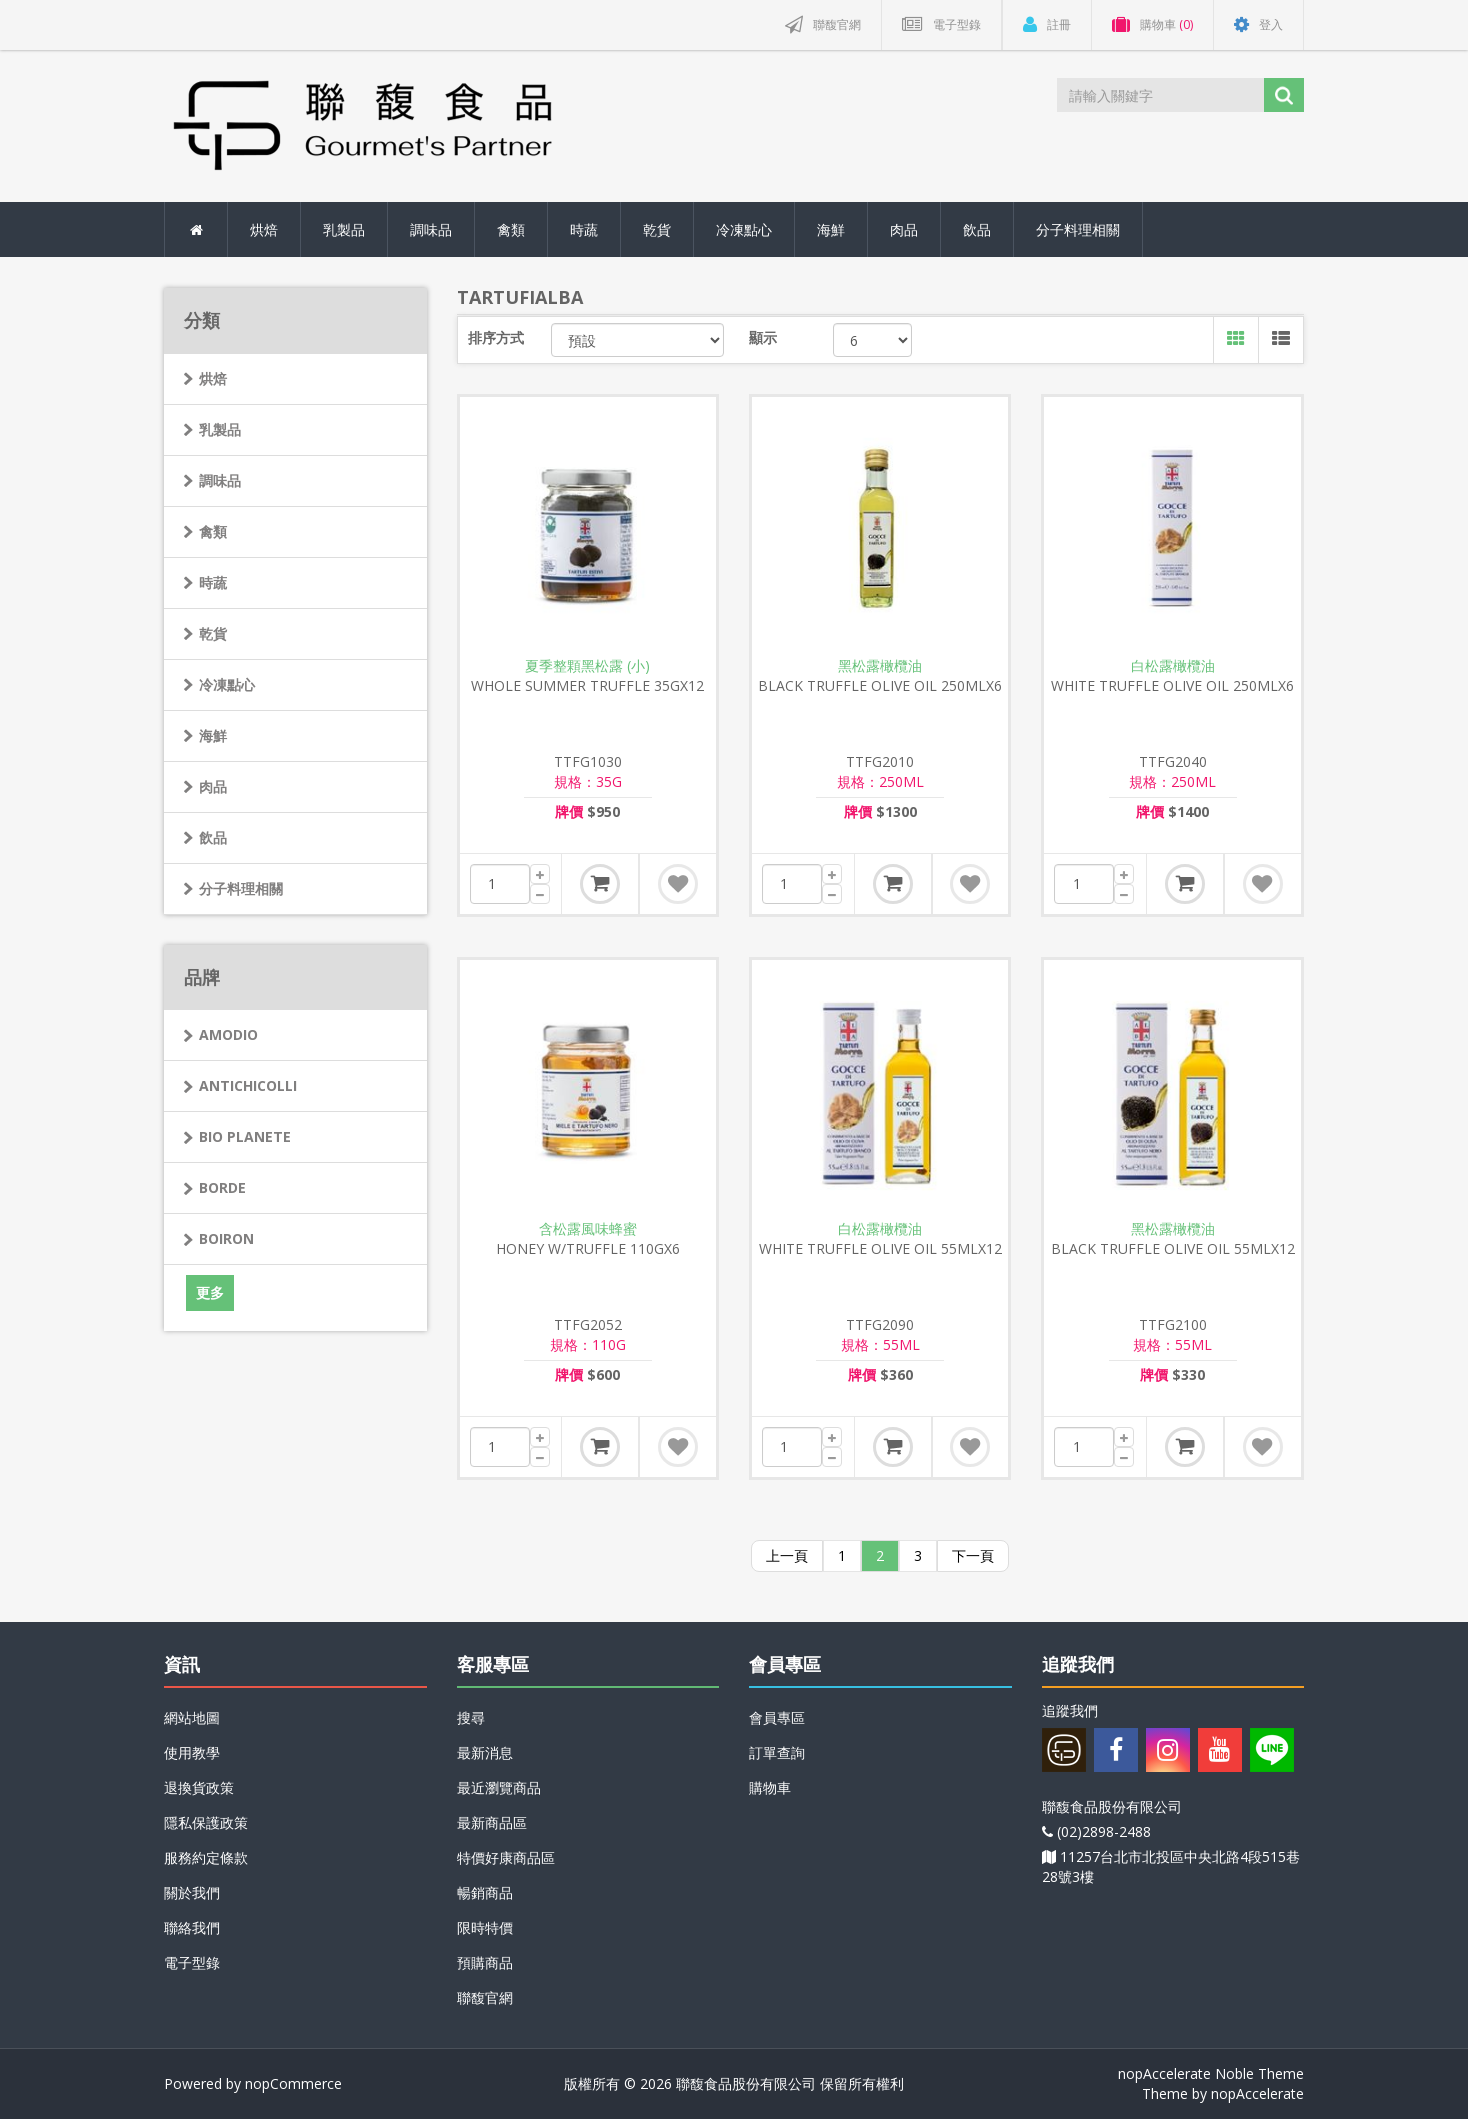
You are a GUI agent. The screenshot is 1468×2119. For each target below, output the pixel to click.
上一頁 (787, 1555)
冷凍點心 (227, 684)
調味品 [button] (431, 229)
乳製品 (220, 429)
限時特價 (485, 1927)
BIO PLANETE (245, 1136)
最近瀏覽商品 (499, 1787)
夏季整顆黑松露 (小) (587, 666)
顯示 (763, 337)
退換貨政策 (199, 1787)
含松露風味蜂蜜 (588, 1229)
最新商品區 (492, 1822)
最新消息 (485, 1752)
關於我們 (192, 1892)
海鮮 (213, 735)
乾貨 (213, 633)
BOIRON (226, 1238)
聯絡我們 (192, 1927)
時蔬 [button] (584, 229)
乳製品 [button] (344, 229)
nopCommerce (293, 2083)
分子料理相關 (241, 888)
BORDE (222, 1187)
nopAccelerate (1257, 2093)
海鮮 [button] (831, 229)
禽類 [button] (511, 229)
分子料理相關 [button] (1078, 229)
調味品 (220, 480)
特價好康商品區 (506, 1857)
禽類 (213, 531)
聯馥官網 (485, 1997)
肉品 (213, 786)
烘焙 (213, 378)
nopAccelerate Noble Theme (1211, 2073)
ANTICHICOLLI (248, 1085)
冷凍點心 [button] (744, 229)
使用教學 (192, 1752)
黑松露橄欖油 (880, 666)
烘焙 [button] (264, 229)
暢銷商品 (485, 1892)
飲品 (213, 837)
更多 (210, 1292)
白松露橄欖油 (1173, 666)
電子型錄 (192, 1962)
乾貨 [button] (657, 229)
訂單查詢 (777, 1752)
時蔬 (213, 582)
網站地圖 (192, 1717)
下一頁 (973, 1555)
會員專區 (777, 1717)
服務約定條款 (206, 1857)
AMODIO (228, 1034)
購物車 (770, 1787)
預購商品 (485, 1962)
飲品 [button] (977, 229)
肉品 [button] (904, 229)
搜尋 (471, 1717)
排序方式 (496, 337)
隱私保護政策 (206, 1822)
